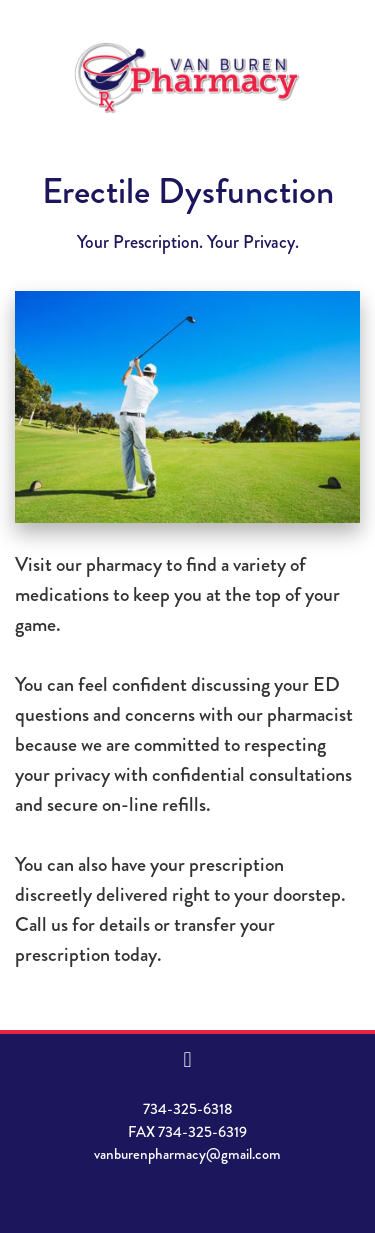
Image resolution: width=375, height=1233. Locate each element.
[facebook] (188, 1060)
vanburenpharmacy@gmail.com (187, 1154)
